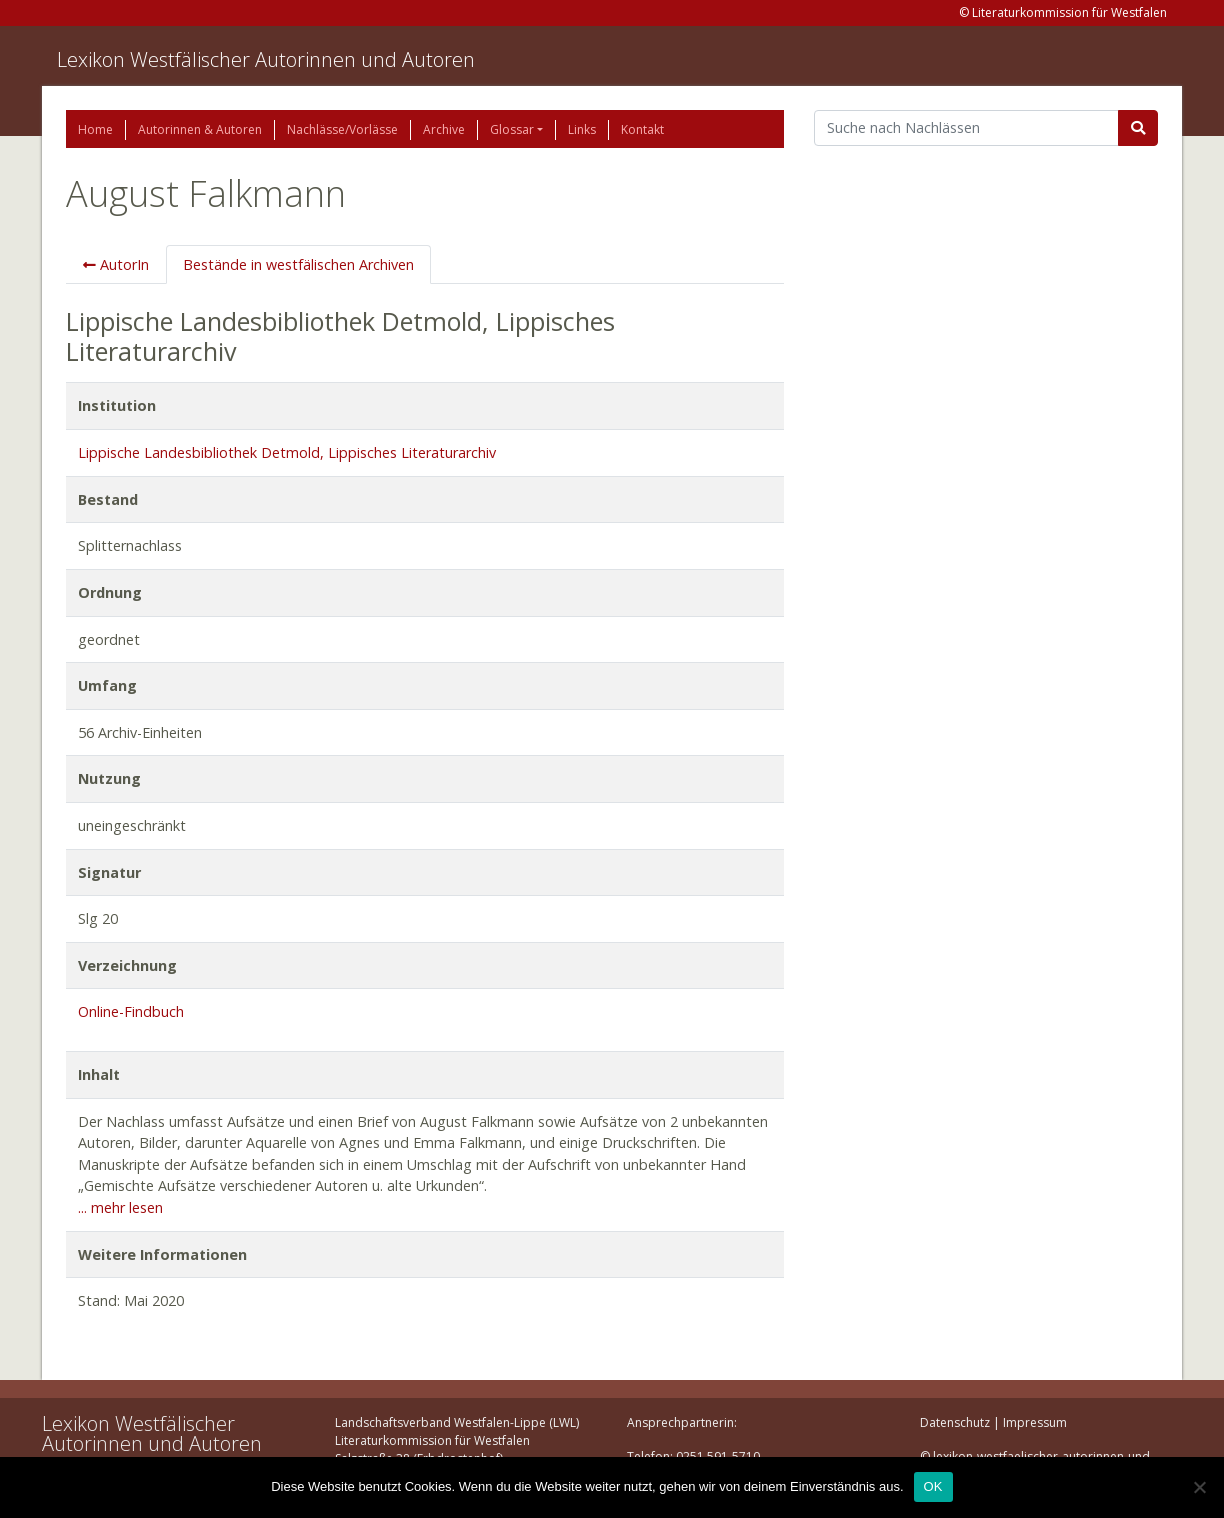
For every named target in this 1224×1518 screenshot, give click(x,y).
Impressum (1035, 1422)
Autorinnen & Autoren (200, 129)
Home (95, 129)
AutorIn (116, 264)
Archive (444, 129)
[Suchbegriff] (966, 128)
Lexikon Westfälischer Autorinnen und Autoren (266, 59)
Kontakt (642, 129)
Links (582, 129)
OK (933, 1486)
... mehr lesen (120, 1207)
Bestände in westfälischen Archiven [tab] (298, 264)
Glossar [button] (512, 129)
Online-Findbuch (131, 1011)
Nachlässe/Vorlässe (342, 129)
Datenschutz (955, 1422)
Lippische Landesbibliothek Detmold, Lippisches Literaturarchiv (287, 452)
